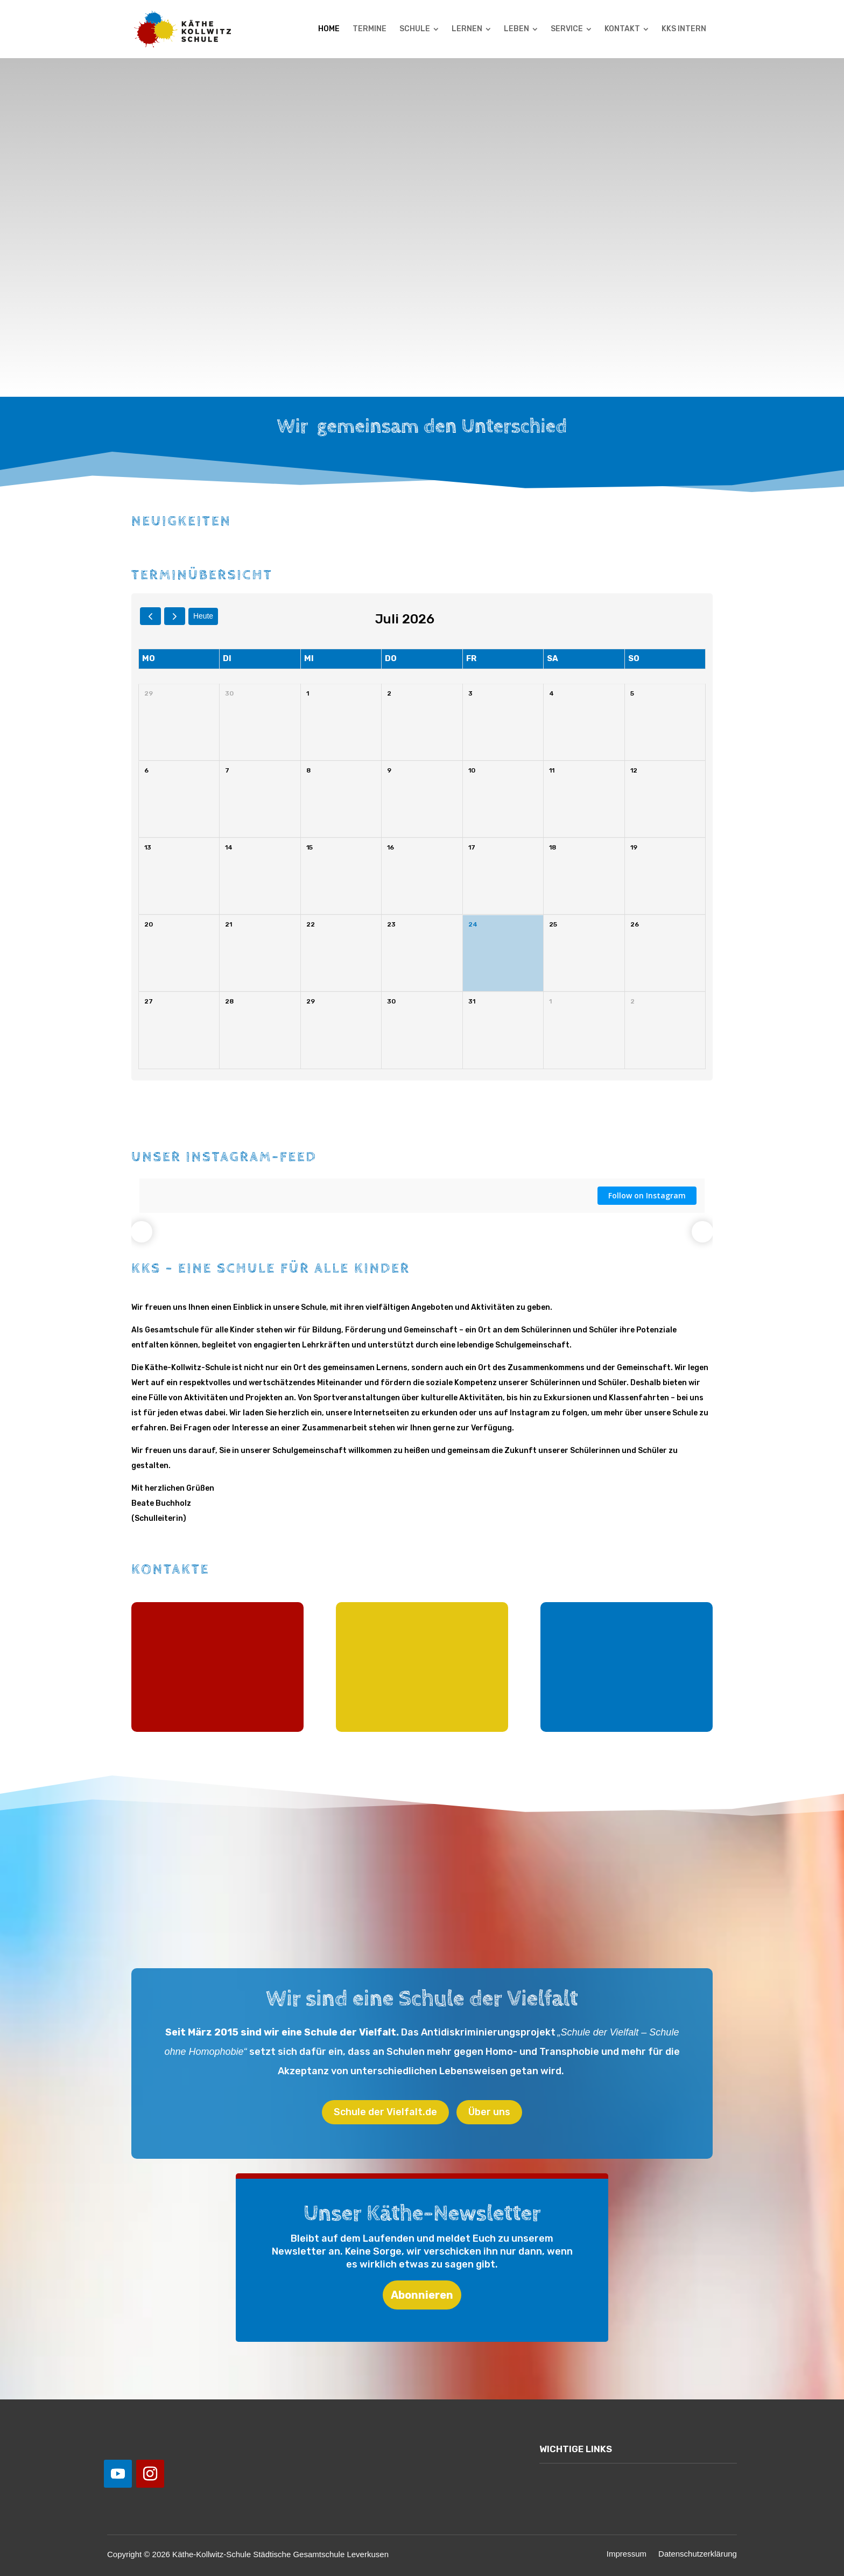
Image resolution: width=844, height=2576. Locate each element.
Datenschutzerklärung (697, 2554)
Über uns (489, 2112)
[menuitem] (329, 29)
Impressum (626, 2554)
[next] (174, 616)
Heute (203, 616)
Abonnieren (422, 2295)
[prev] (150, 616)
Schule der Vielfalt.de (385, 2112)
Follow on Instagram (647, 1195)
